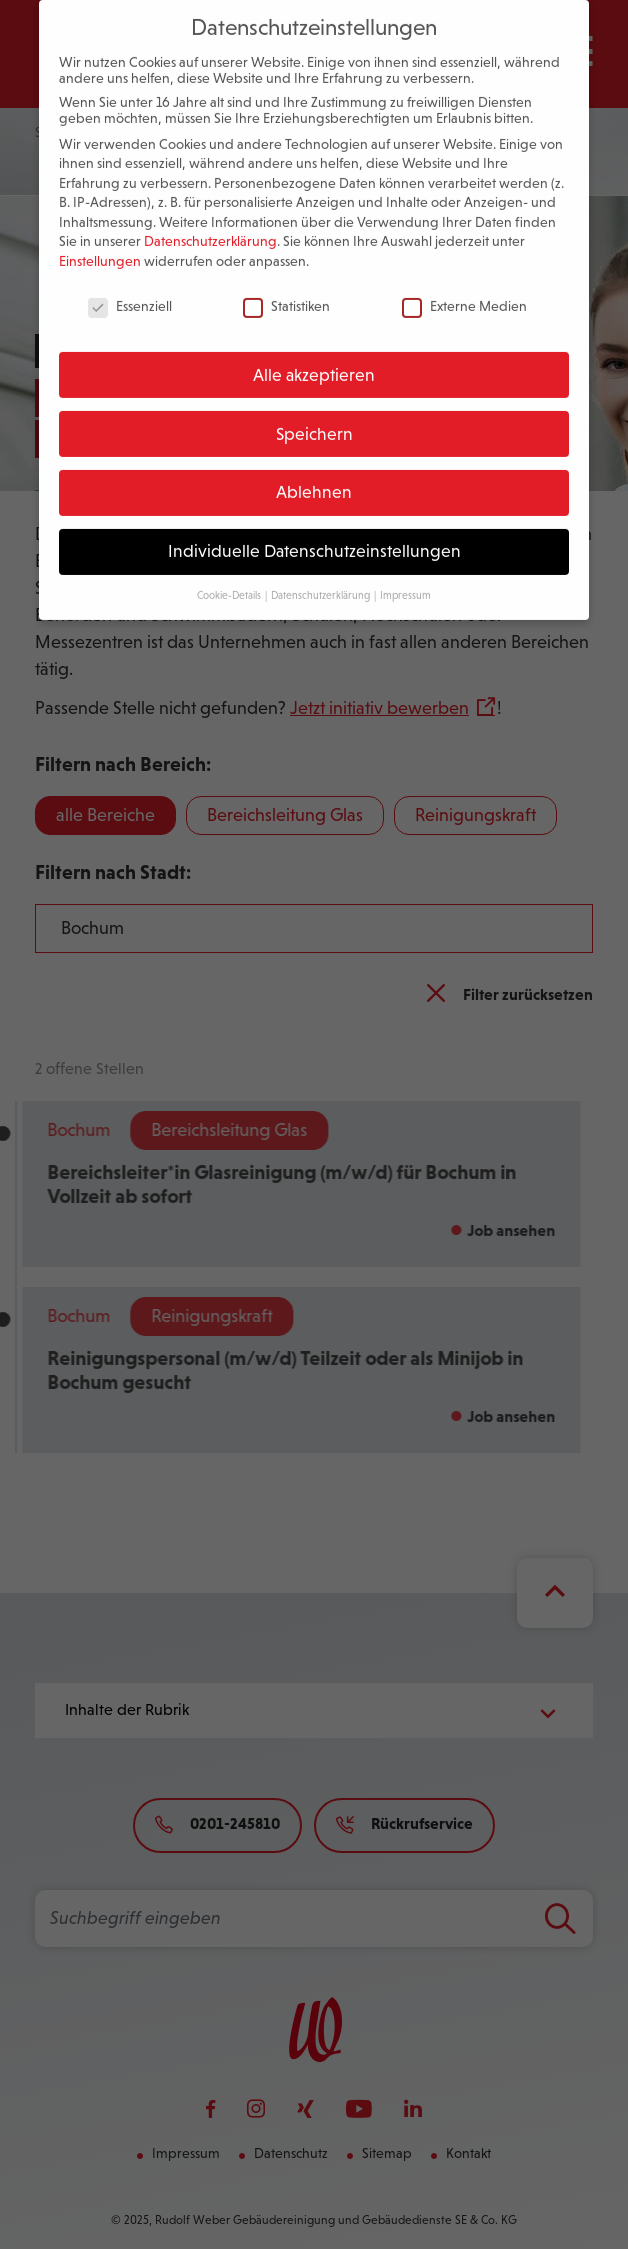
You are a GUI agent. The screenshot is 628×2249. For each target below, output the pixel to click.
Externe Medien (464, 288)
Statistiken (286, 288)
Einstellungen (100, 243)
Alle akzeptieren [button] (314, 357)
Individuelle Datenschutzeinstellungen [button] (314, 533)
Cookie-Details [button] (230, 577)
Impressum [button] (405, 577)
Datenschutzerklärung (210, 224)
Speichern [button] (314, 416)
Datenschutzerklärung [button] (321, 577)
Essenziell (130, 288)
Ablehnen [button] (314, 475)
